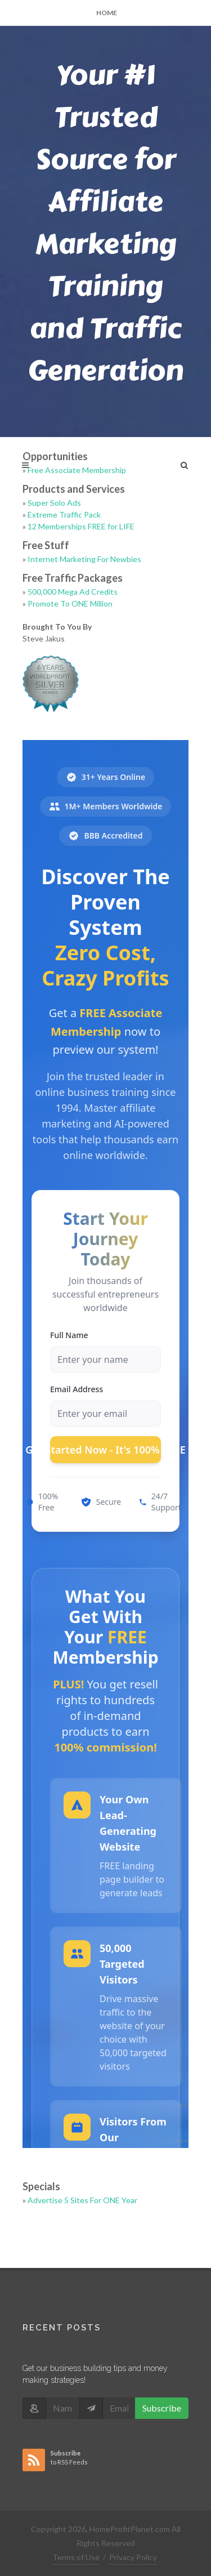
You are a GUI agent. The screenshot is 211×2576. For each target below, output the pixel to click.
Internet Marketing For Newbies (84, 559)
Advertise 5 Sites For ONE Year (82, 2200)
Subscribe (161, 2408)
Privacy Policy (133, 2557)
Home (106, 12)
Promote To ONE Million (70, 603)
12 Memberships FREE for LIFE (81, 526)
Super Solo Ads (54, 502)
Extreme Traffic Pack (64, 514)
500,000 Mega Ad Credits (73, 591)
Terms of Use (76, 2557)
